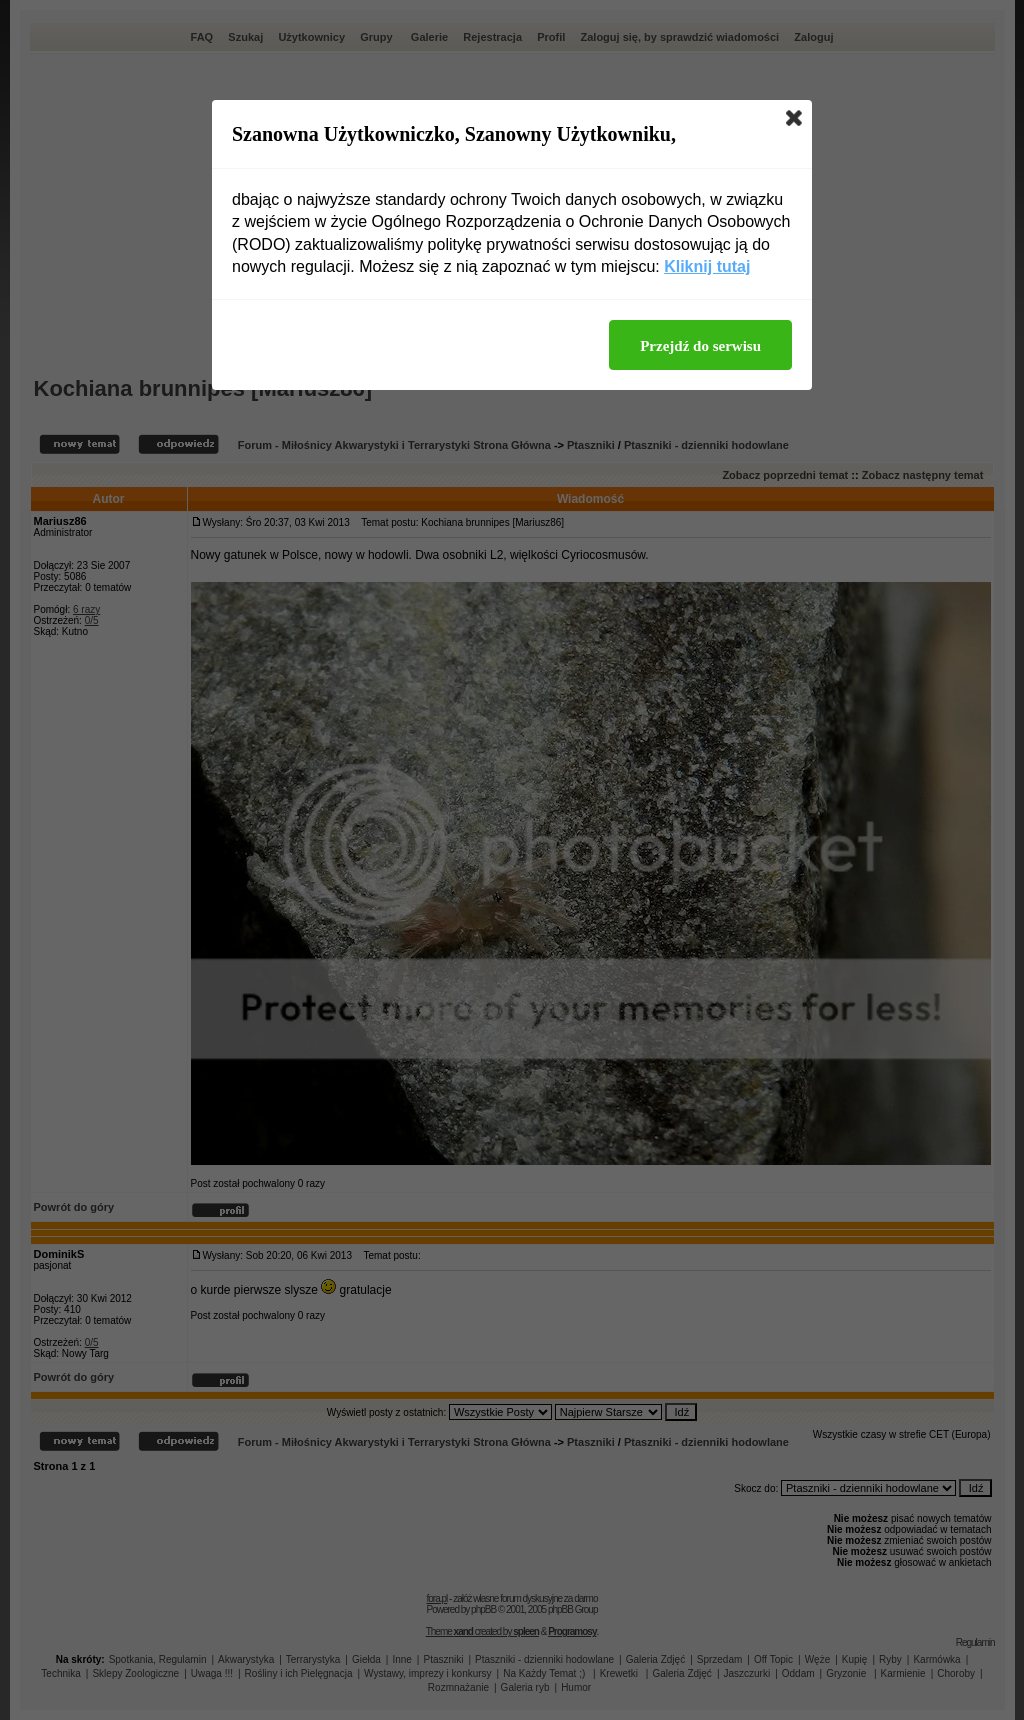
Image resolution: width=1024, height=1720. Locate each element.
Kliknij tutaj (707, 266)
